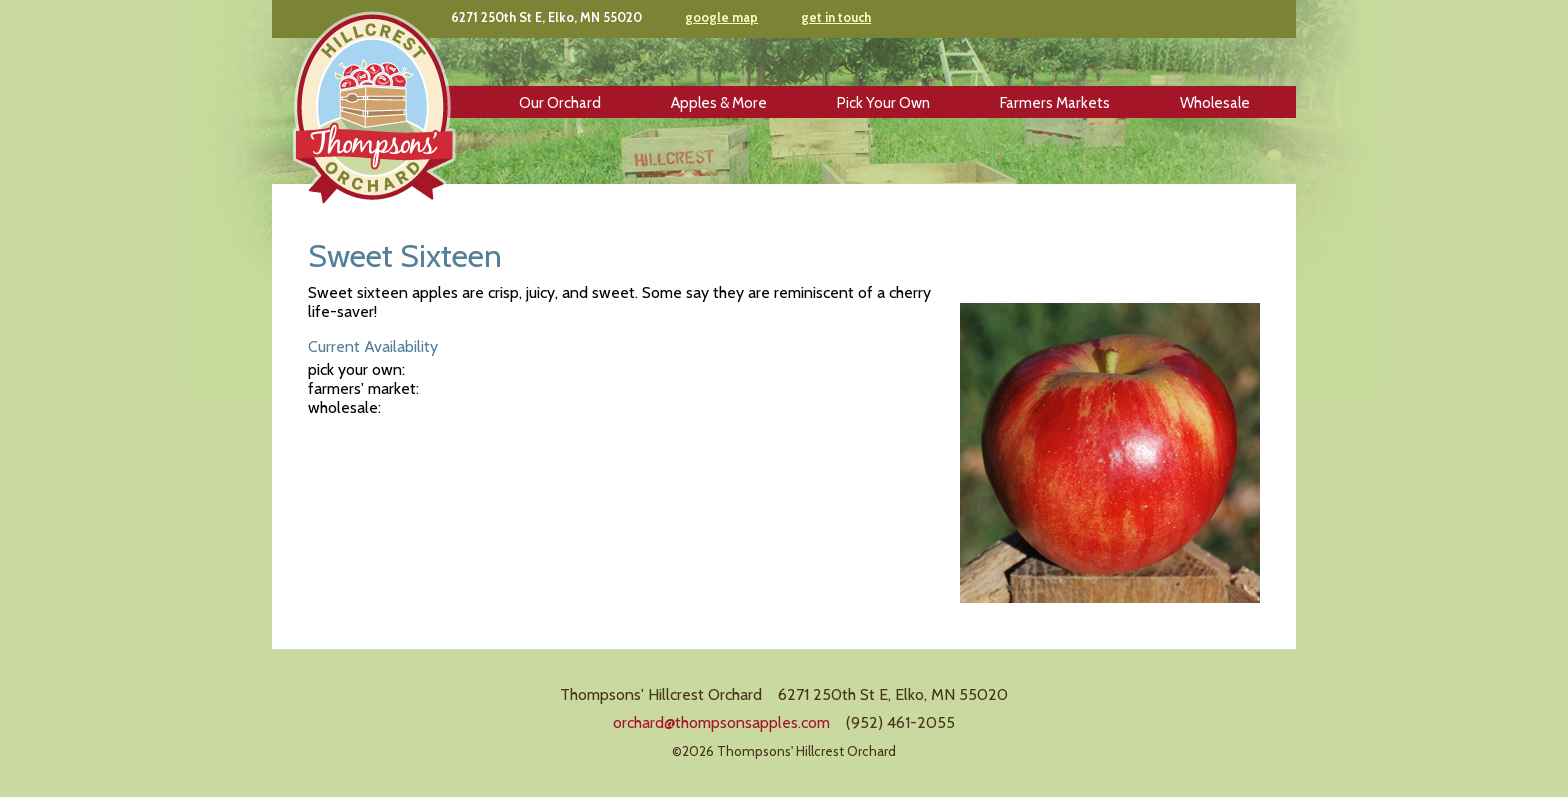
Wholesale (1215, 102)
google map (721, 17)
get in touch (836, 17)
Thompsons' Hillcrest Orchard (374, 109)
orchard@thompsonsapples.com (721, 722)
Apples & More (719, 102)
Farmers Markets (1055, 102)
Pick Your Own (883, 102)
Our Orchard (560, 102)
